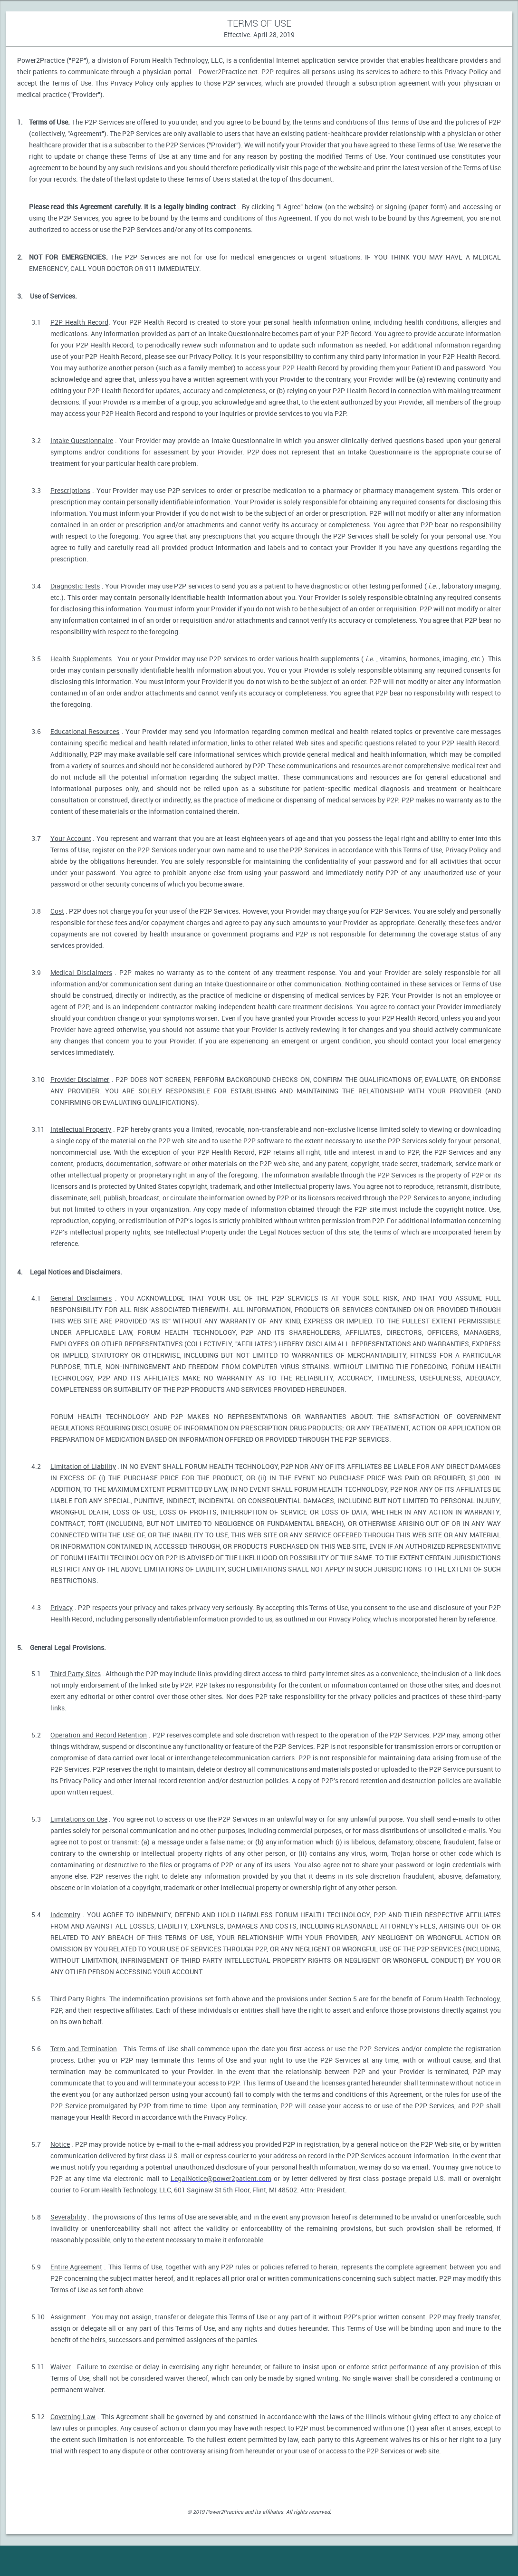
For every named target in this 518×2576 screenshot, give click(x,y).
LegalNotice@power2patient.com (221, 2178)
